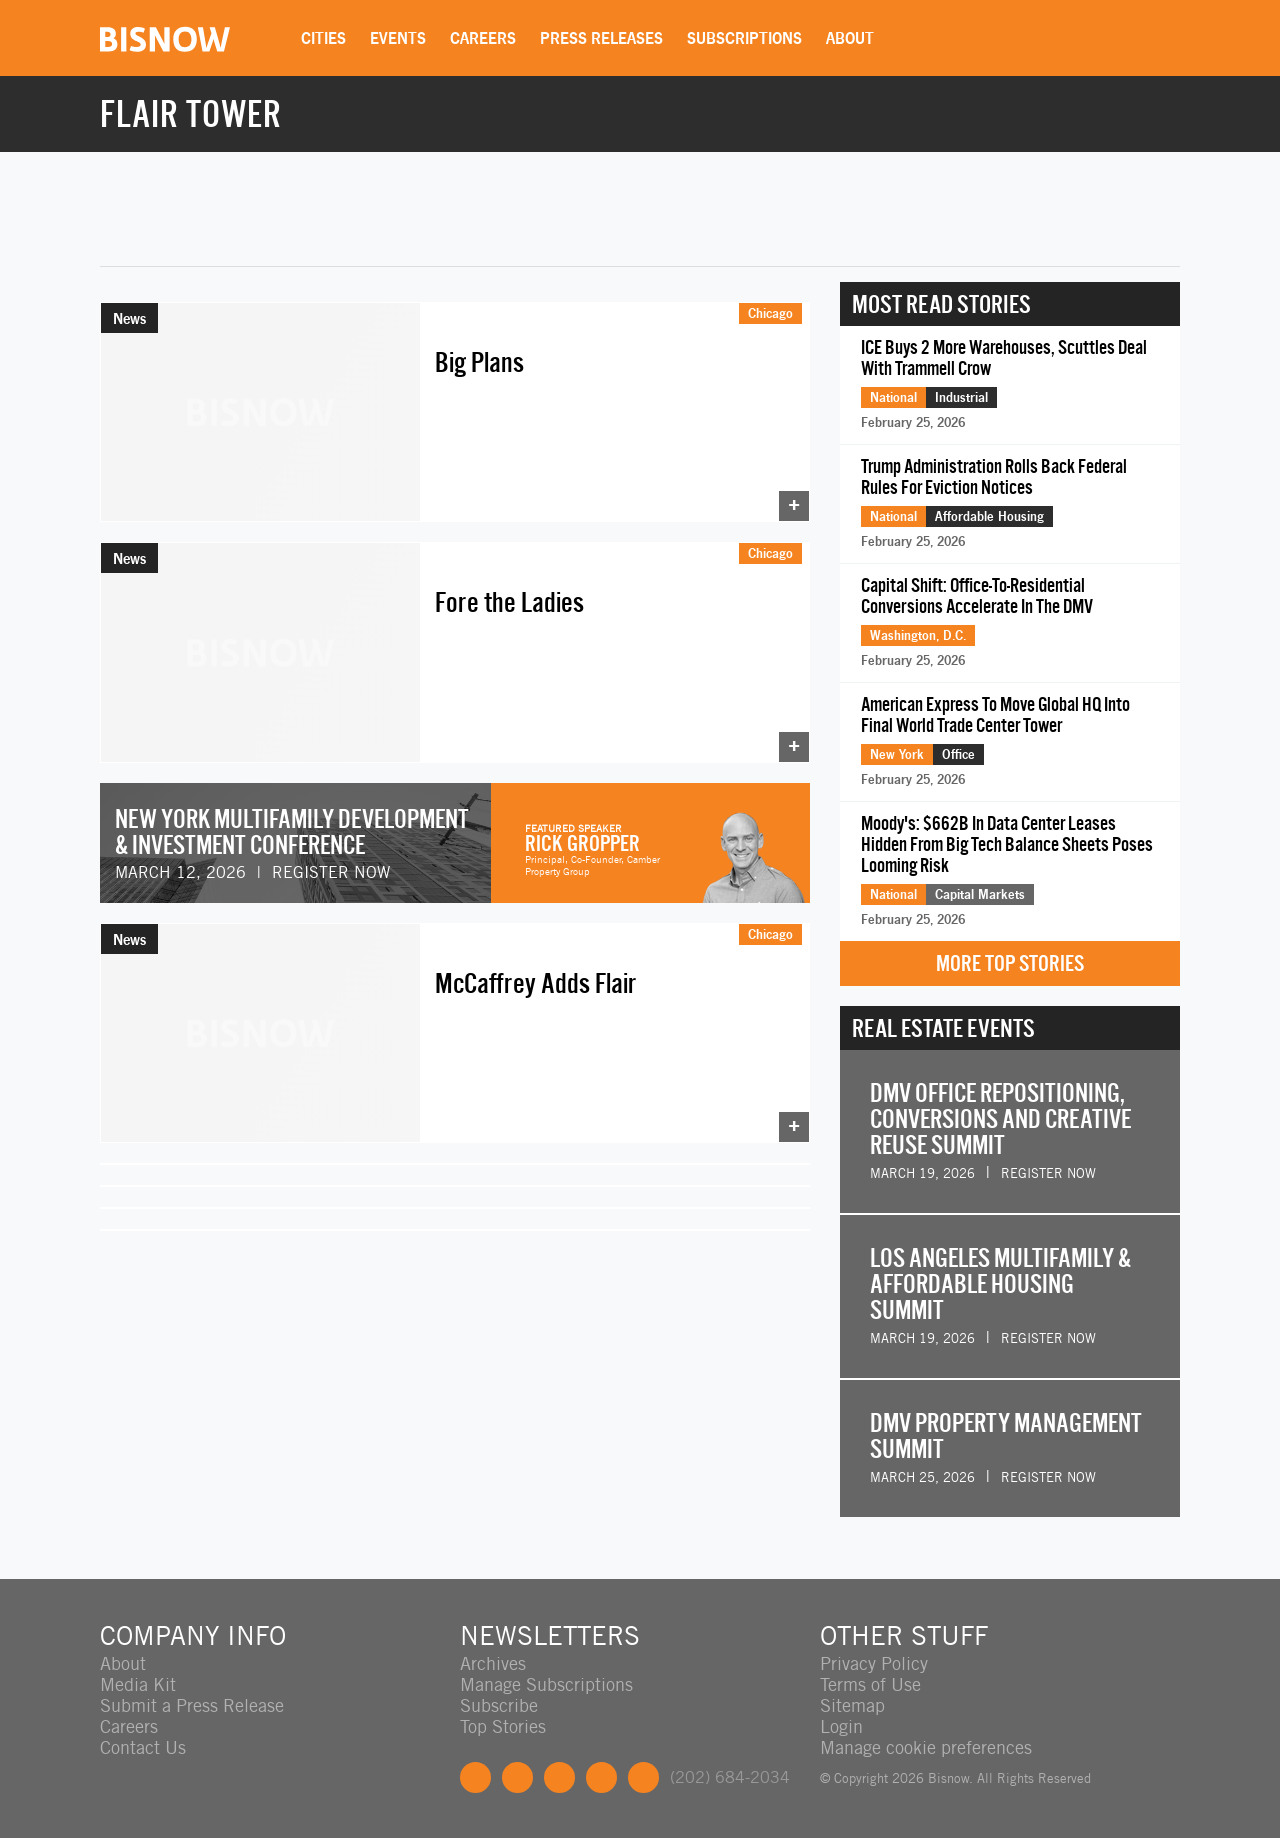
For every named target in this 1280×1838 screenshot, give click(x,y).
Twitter (517, 1777)
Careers (483, 38)
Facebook (475, 1777)
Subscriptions (744, 38)
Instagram (601, 1777)
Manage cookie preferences (926, 1747)
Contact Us (143, 1747)
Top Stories (503, 1726)
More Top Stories (1010, 963)
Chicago (770, 313)
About (850, 38)
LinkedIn (559, 1777)
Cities (323, 38)
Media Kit (138, 1684)
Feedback (643, 1777)
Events (398, 38)
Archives (493, 1663)
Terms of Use (870, 1684)
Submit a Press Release (192, 1705)
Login (841, 1726)
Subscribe (499, 1705)
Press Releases (601, 38)
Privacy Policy (874, 1663)
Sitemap (852, 1705)
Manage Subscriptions (546, 1684)
